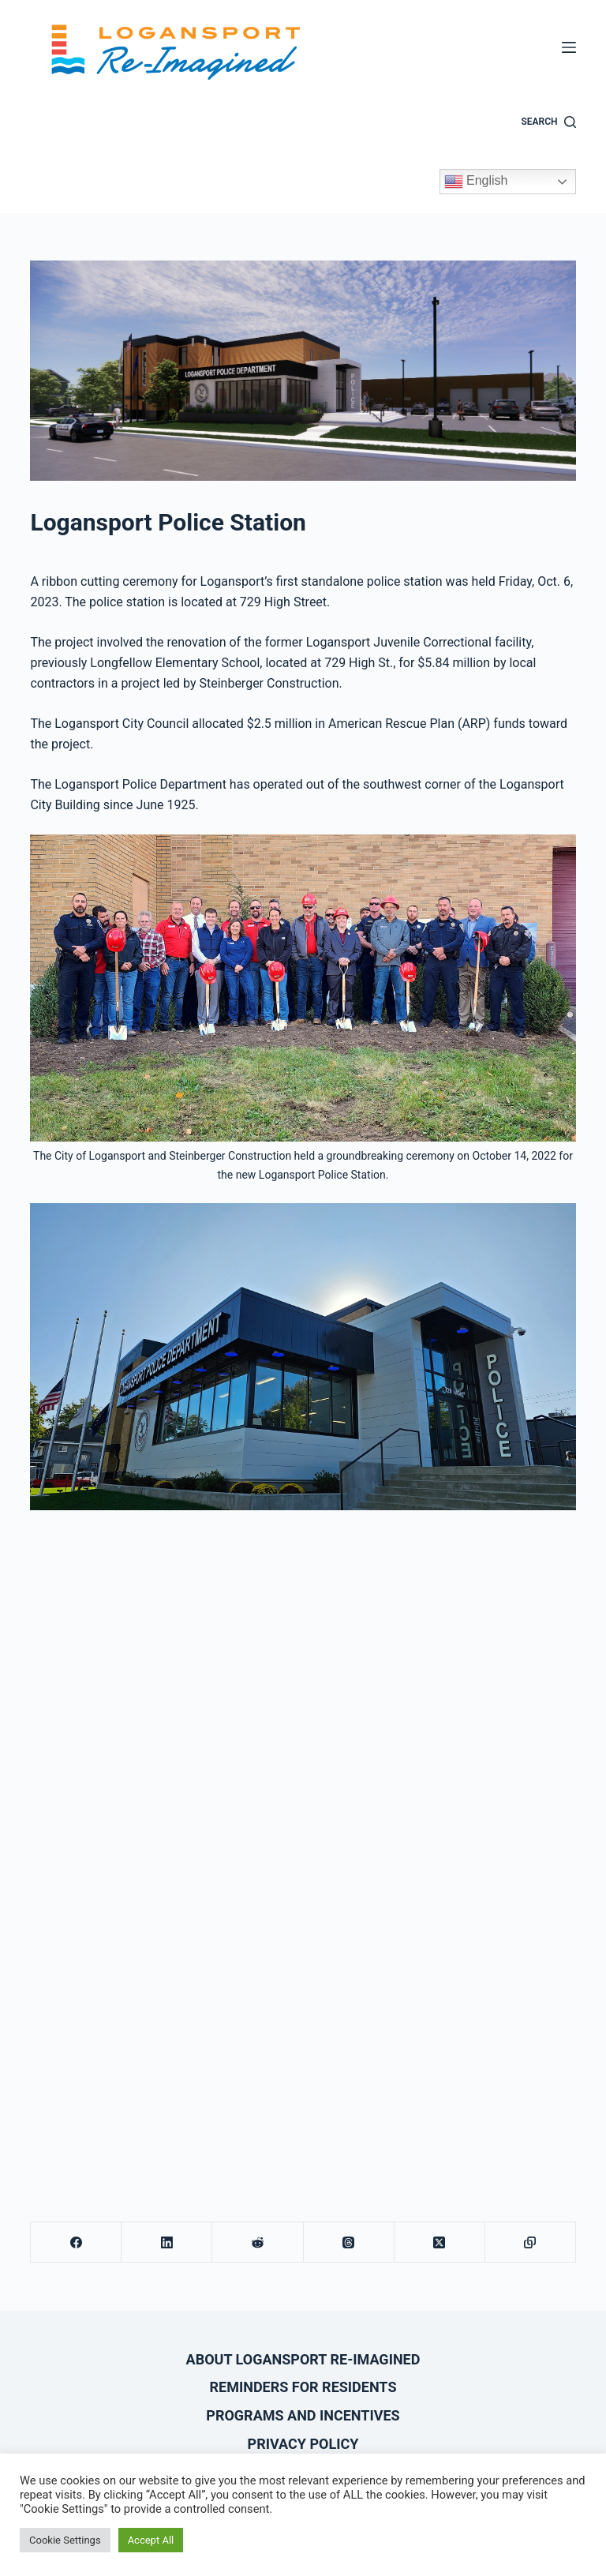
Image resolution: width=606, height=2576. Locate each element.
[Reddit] (257, 2242)
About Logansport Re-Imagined (303, 2359)
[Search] (549, 122)
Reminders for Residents (303, 2387)
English (476, 181)
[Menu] (569, 47)
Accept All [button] (151, 2540)
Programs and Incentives (302, 2415)
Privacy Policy (303, 2443)
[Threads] (349, 2242)
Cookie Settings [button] (65, 2540)
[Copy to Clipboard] (530, 2242)
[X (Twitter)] (440, 2242)
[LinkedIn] (167, 2242)
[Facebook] (76, 2242)
